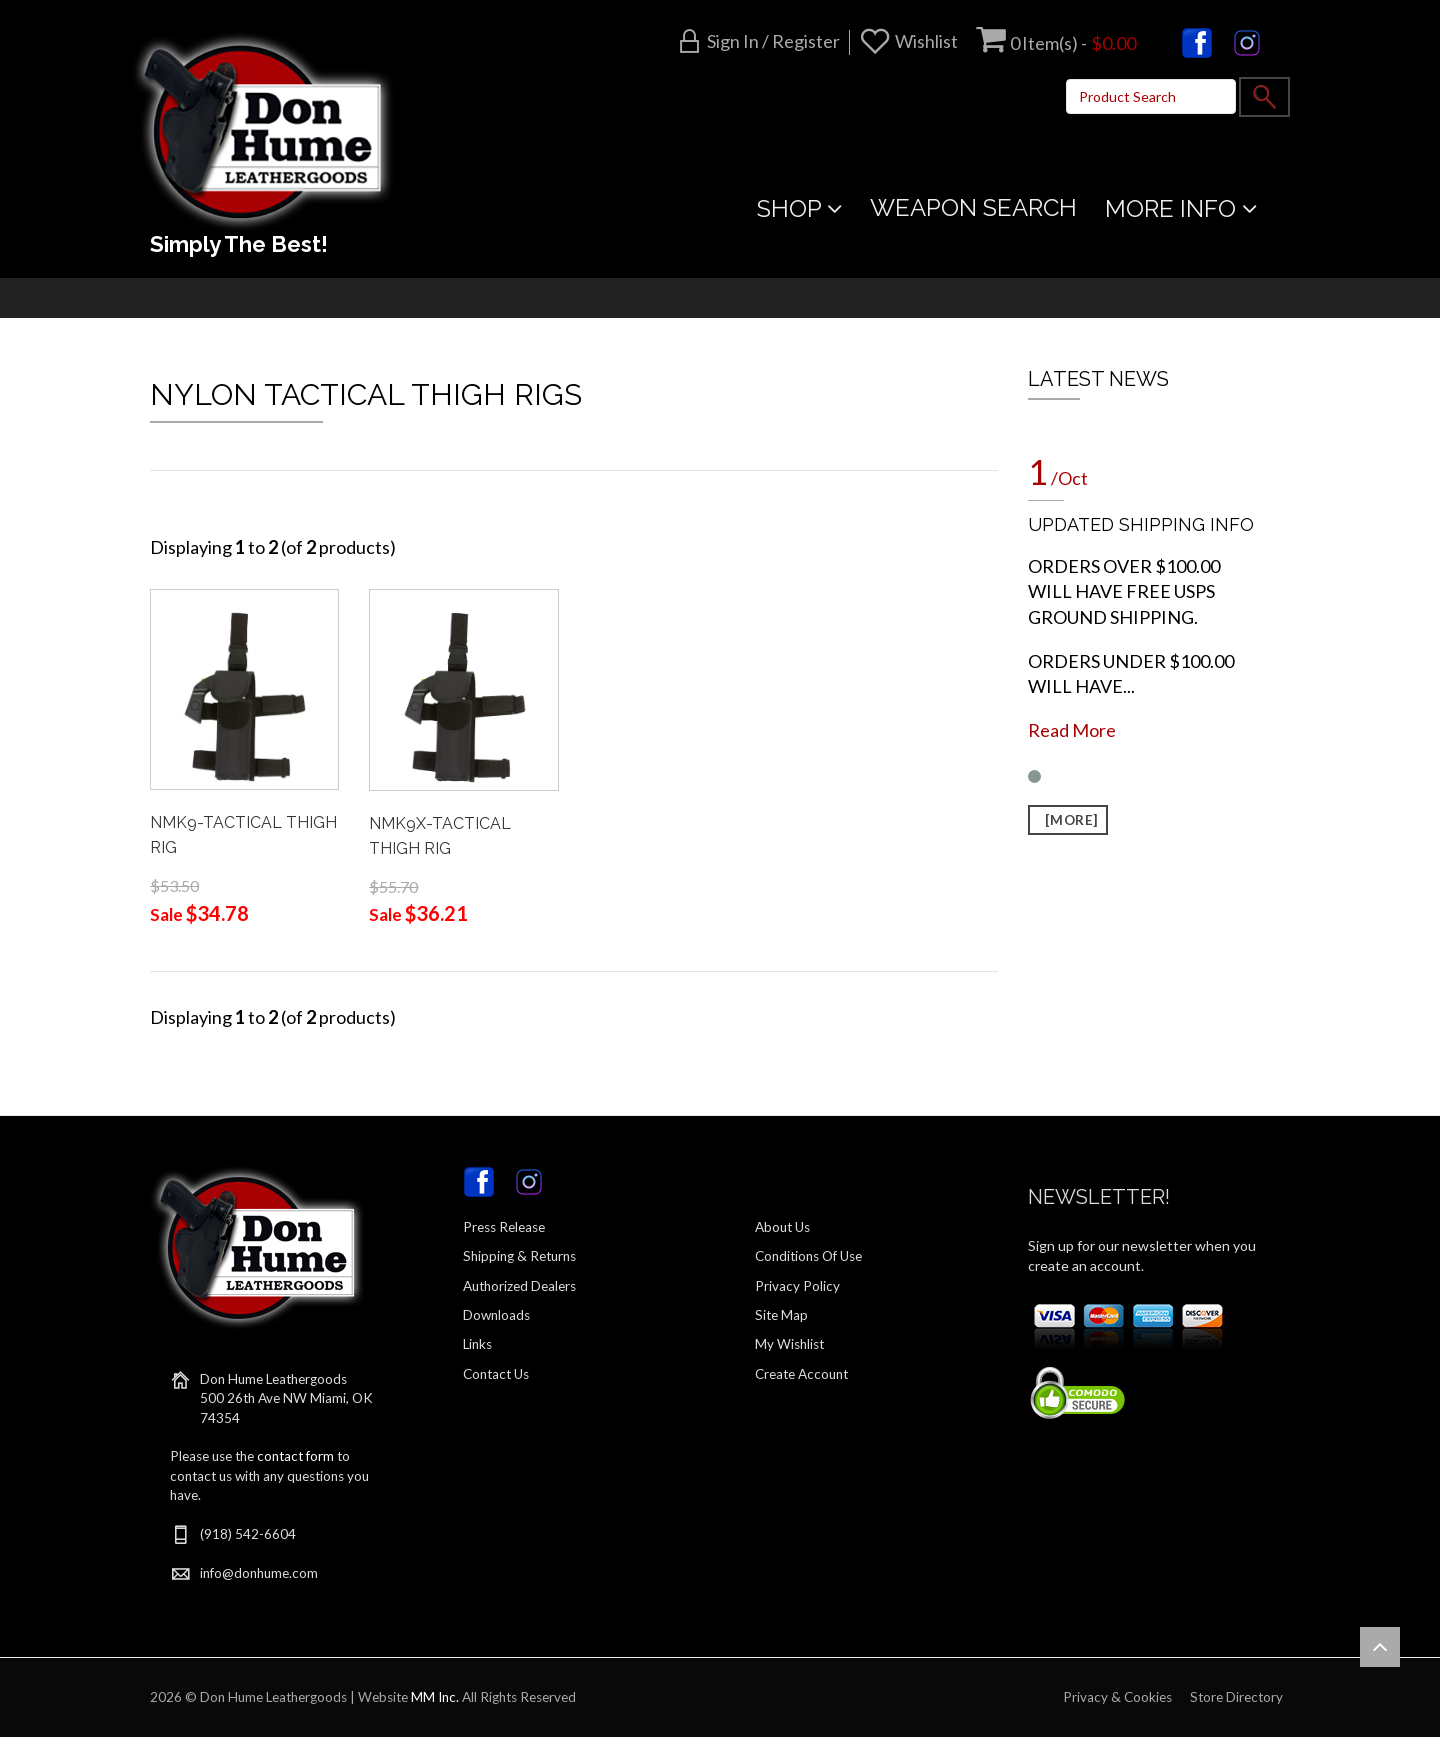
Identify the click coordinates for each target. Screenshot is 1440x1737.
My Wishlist (789, 1344)
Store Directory (1236, 1697)
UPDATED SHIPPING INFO (1141, 524)
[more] (1068, 820)
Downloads (496, 1315)
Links (477, 1344)
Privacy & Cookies (1117, 1697)
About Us (782, 1227)
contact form (295, 1456)
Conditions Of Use (808, 1256)
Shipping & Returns (519, 1256)
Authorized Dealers (519, 1286)
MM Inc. (435, 1697)
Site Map (781, 1315)
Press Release (504, 1227)
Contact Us (496, 1374)
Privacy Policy (797, 1286)
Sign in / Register (773, 41)
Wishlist (926, 41)
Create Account (801, 1374)
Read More (1072, 730)
